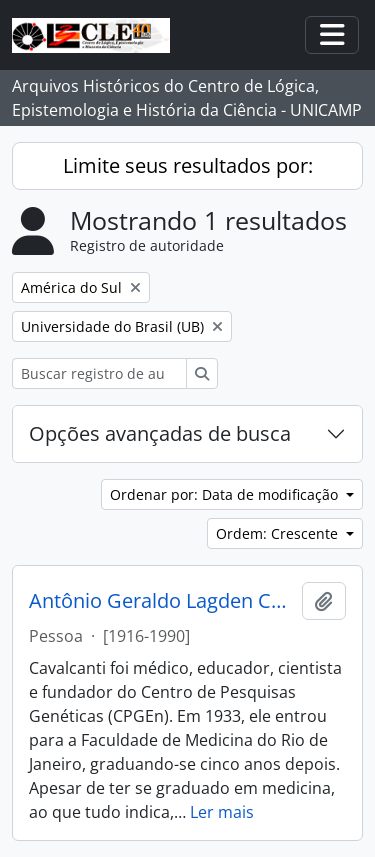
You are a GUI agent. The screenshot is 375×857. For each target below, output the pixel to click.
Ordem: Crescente (279, 533)
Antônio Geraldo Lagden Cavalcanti (161, 601)
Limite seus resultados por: (188, 165)
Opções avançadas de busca (160, 433)
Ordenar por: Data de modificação (226, 494)
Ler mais (222, 812)
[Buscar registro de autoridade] (99, 373)
